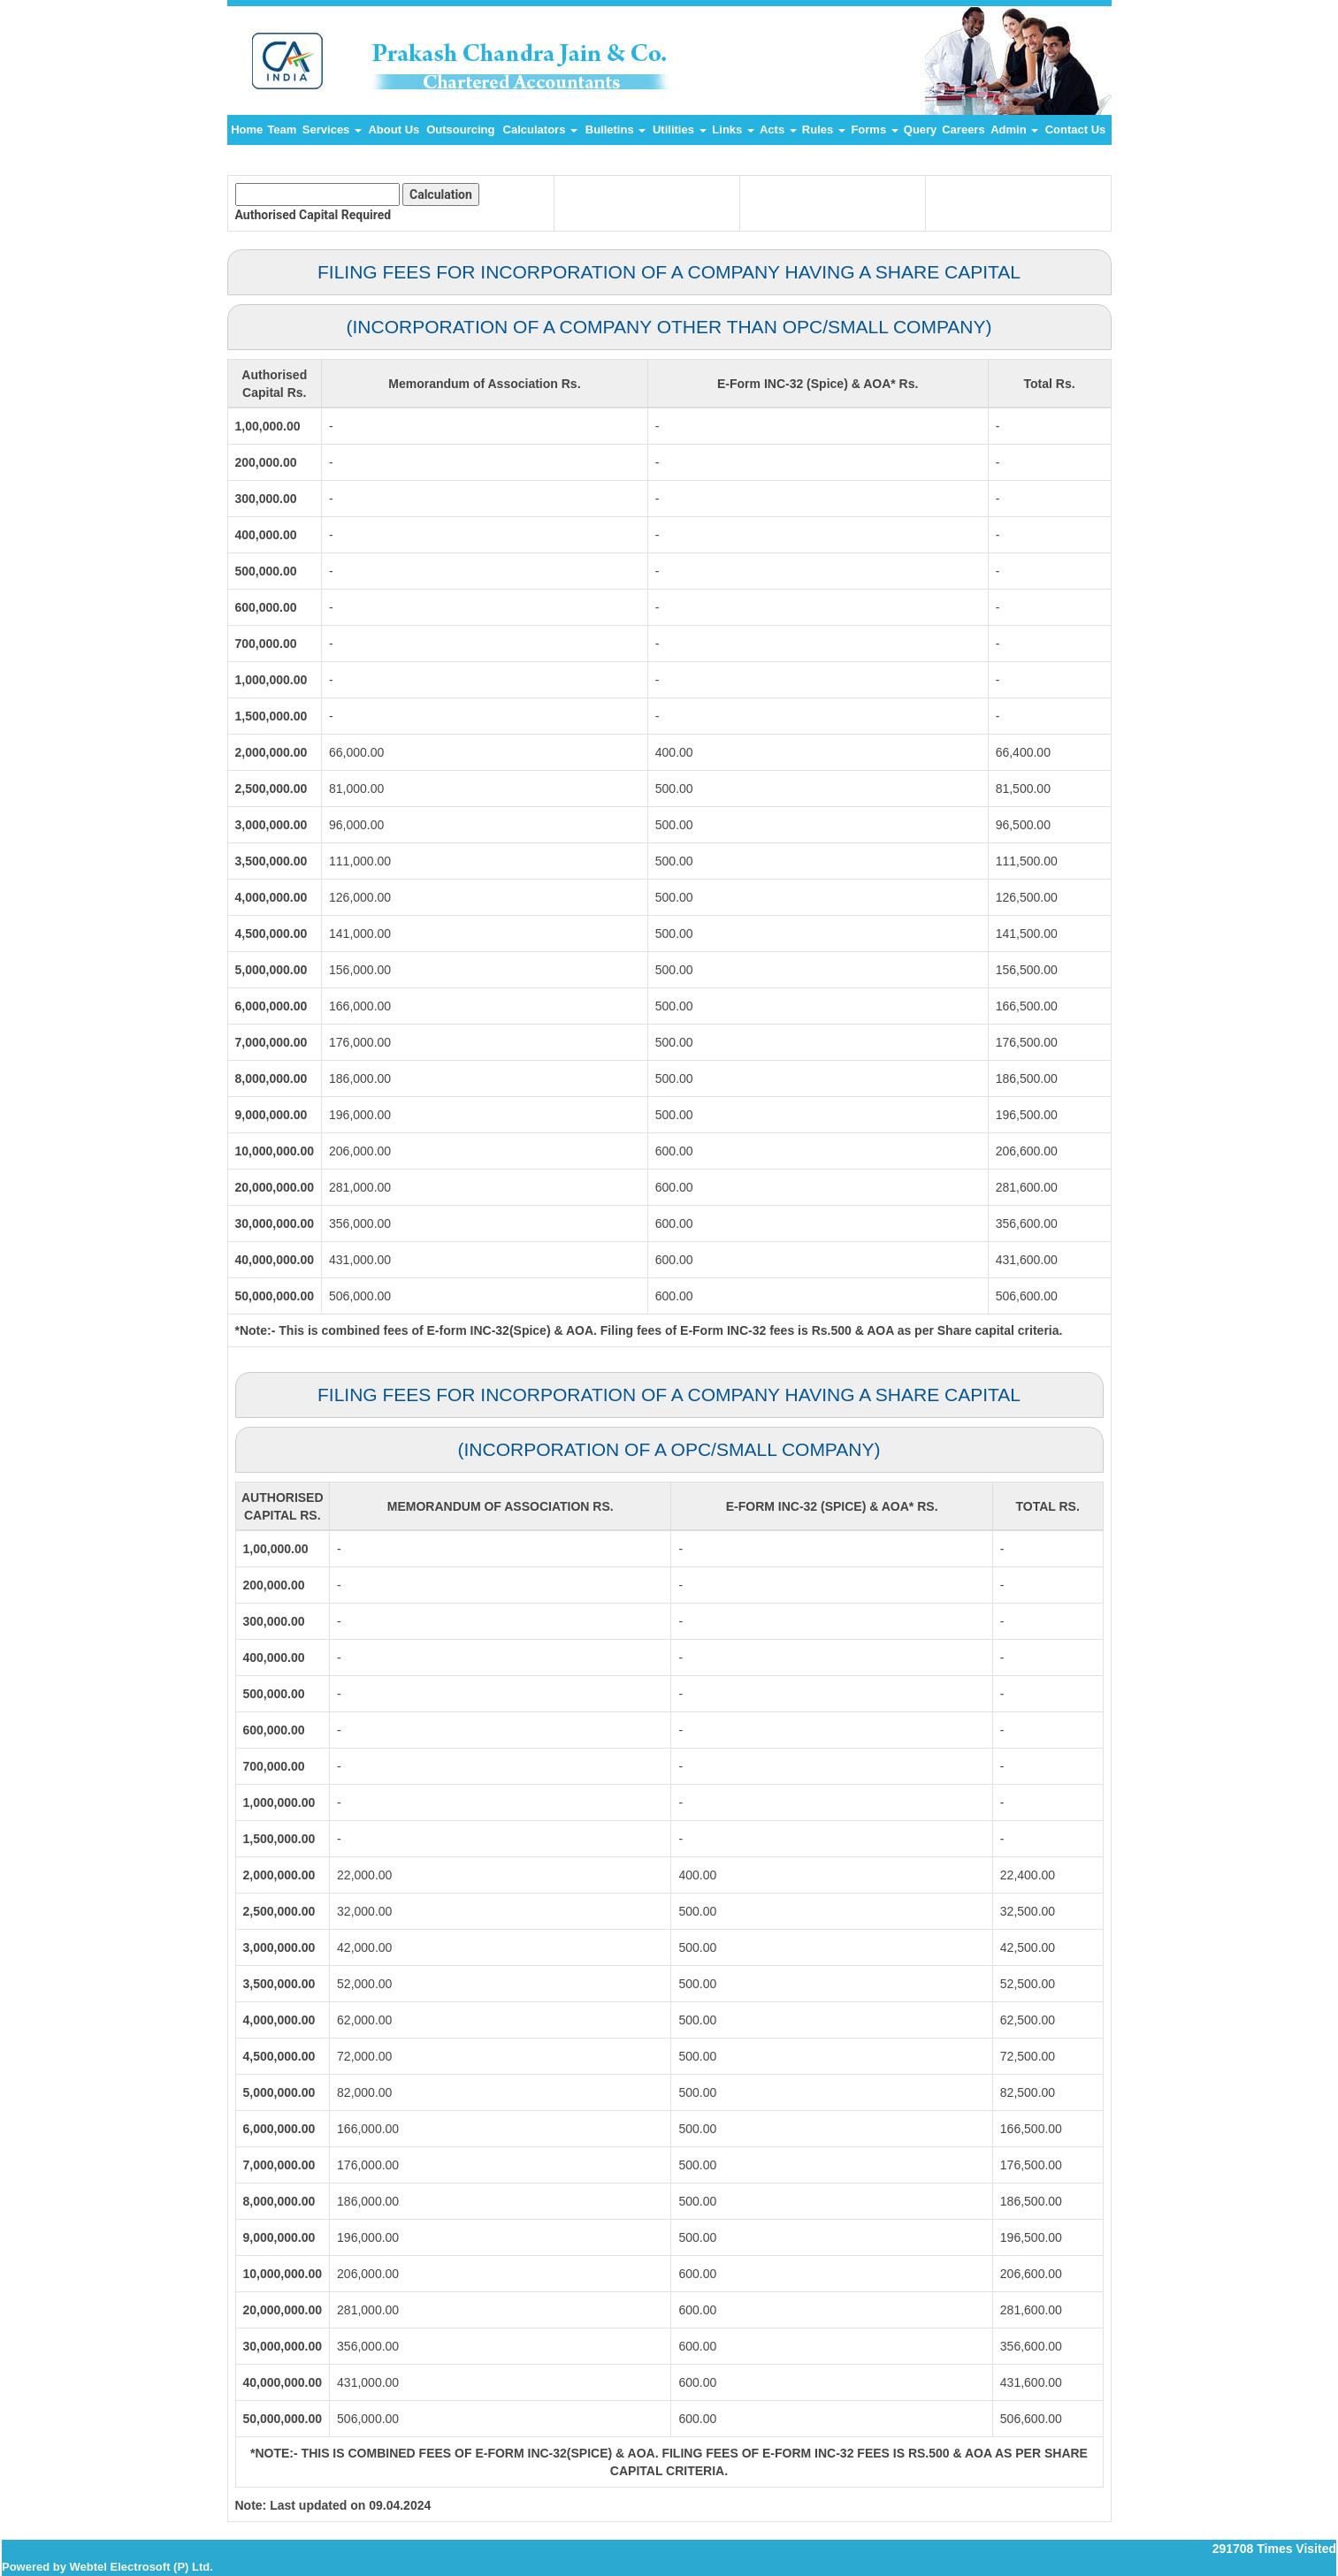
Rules (823, 129)
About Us (393, 129)
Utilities (680, 129)
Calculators (540, 129)
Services (332, 129)
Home (247, 129)
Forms (874, 129)
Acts (778, 129)
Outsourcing (460, 129)
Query (920, 129)
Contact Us (1075, 129)
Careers (963, 129)
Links (733, 129)
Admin (1014, 129)
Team (281, 129)
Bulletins (615, 129)
